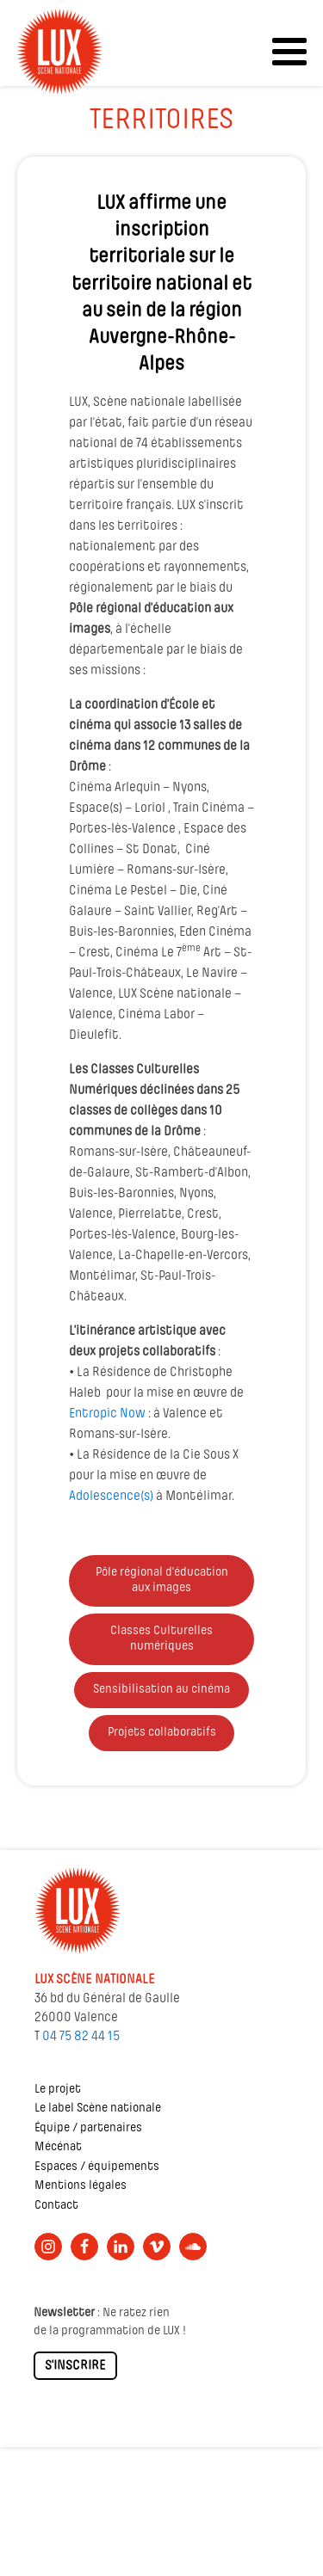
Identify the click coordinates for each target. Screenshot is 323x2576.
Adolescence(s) (111, 1496)
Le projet (57, 2089)
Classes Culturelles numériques (161, 1639)
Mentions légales (80, 2185)
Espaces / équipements (96, 2167)
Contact (56, 2205)
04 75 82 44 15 (81, 2037)
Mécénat (58, 2147)
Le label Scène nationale (97, 2108)
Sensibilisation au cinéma (161, 1689)
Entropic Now (107, 1414)
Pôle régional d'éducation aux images (162, 1580)
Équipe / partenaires (88, 2128)
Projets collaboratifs (162, 1732)
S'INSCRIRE (75, 2366)
